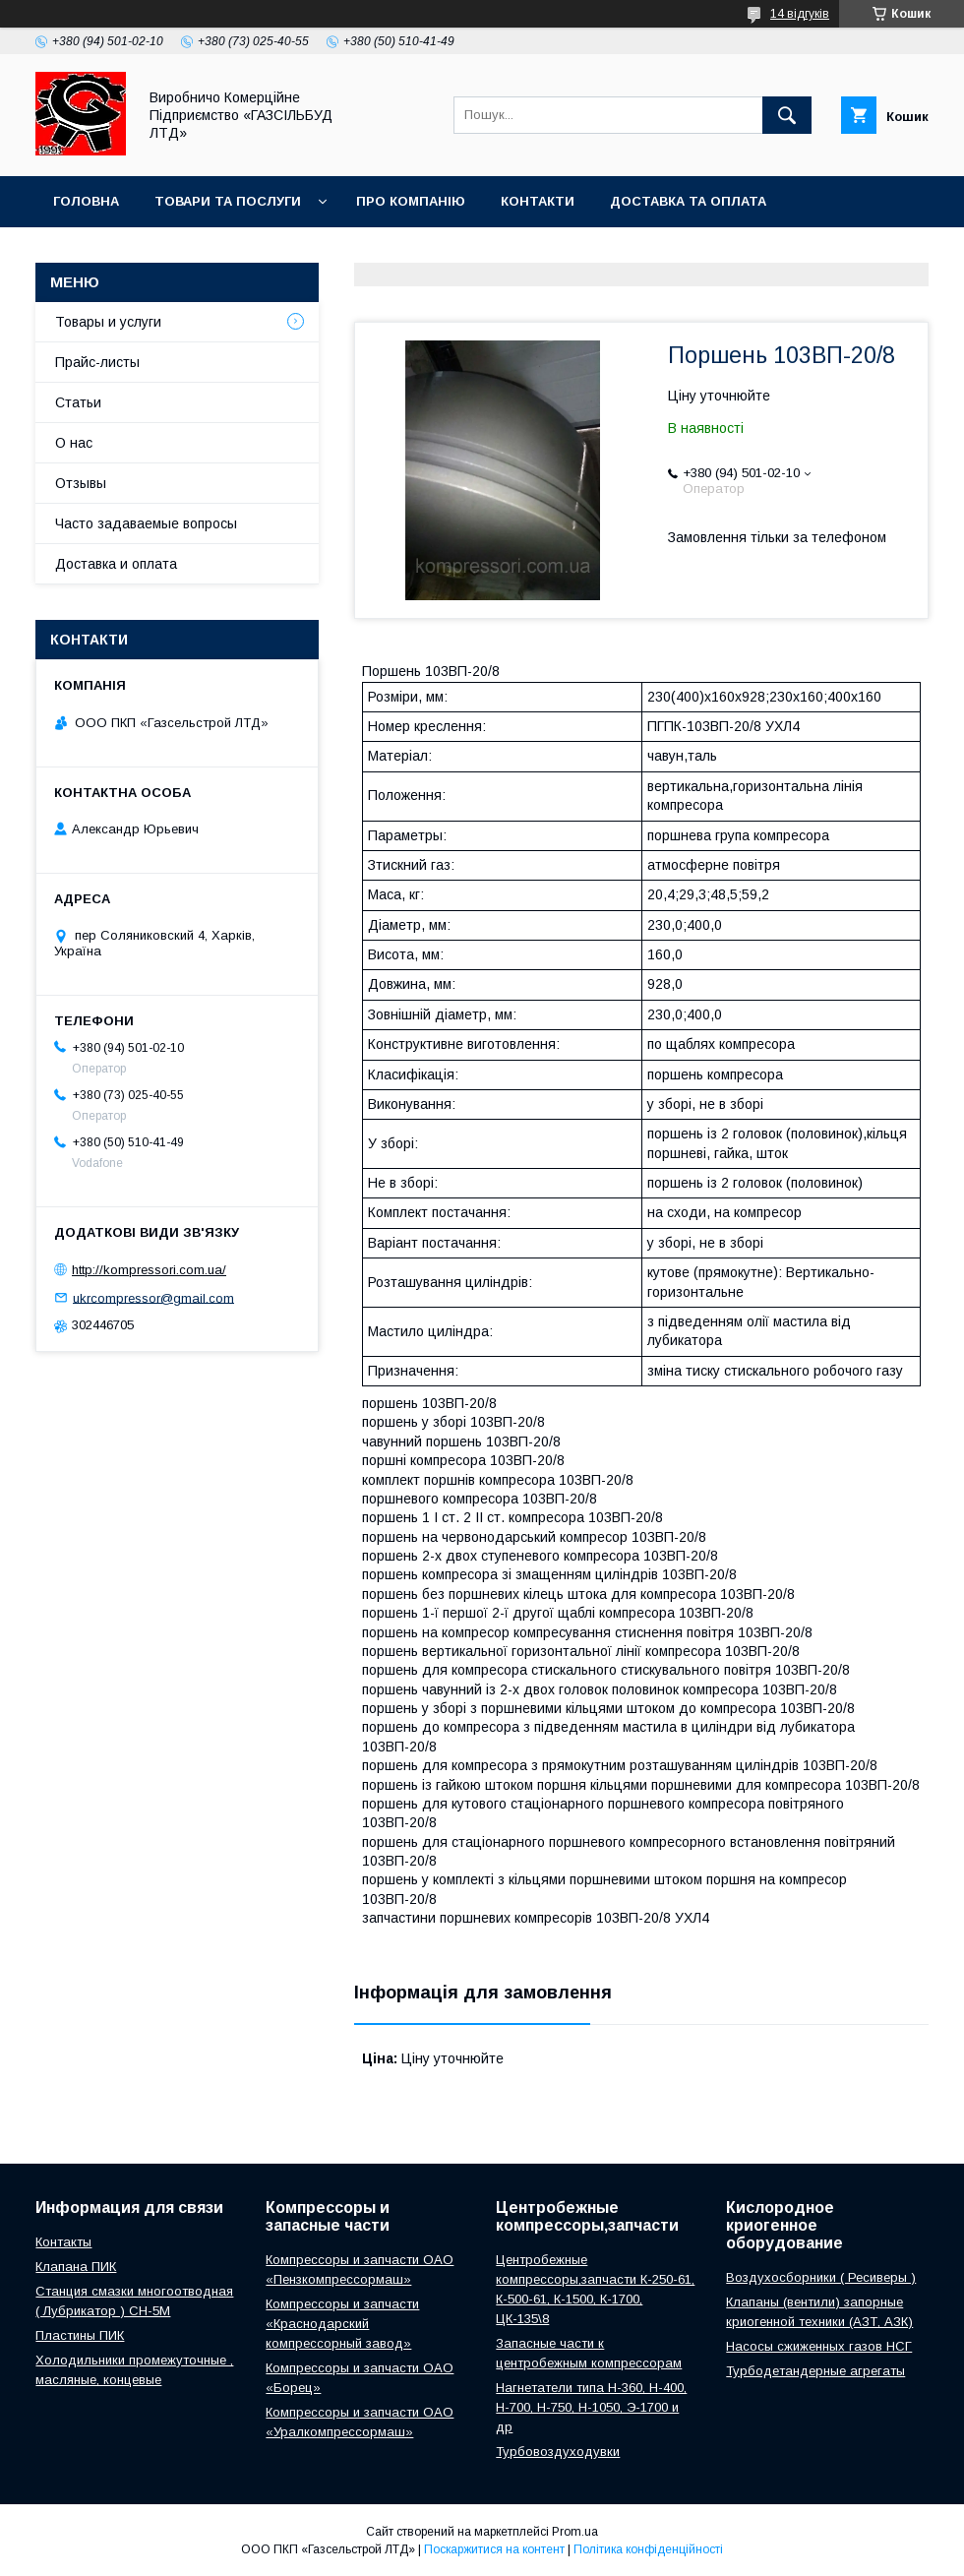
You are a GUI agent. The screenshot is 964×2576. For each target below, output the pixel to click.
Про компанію (410, 201)
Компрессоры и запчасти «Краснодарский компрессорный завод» (342, 2324)
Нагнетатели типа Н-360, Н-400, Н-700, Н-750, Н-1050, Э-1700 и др (591, 2407)
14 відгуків (799, 14)
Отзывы (80, 483)
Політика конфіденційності (648, 2549)
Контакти (537, 201)
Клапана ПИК (75, 2266)
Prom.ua (575, 2532)
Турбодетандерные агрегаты (815, 2370)
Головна (86, 201)
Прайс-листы (97, 362)
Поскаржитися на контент (494, 2549)
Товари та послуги (227, 201)
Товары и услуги (108, 322)
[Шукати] (787, 115)
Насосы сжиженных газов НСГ (819, 2346)
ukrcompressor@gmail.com (153, 1297)
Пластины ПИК (79, 2335)
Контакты (63, 2242)
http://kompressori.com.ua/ (149, 1269)
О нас (73, 443)
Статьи (78, 402)
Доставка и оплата (116, 564)
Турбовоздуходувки (558, 2451)
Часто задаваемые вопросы (146, 523)
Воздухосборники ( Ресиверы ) (821, 2277)
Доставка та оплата (688, 201)
